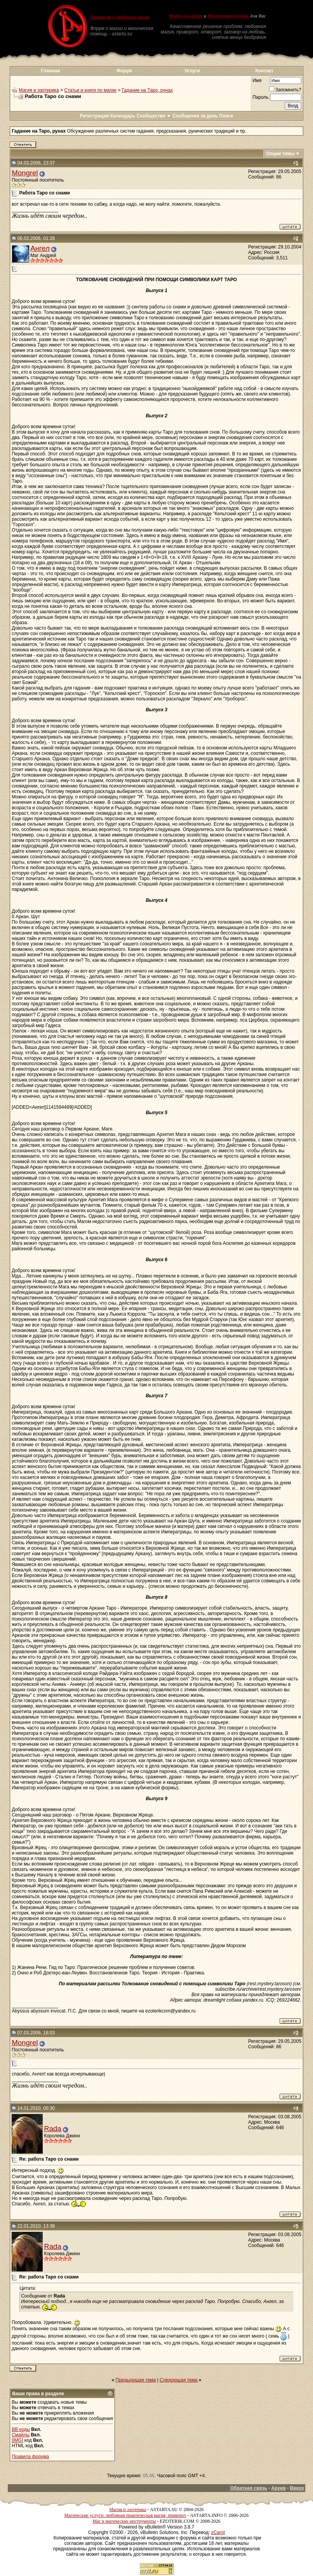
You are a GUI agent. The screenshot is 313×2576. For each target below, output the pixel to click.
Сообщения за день (195, 116)
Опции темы (280, 153)
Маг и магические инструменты (124, 2521)
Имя (256, 80)
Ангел (40, 248)
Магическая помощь (228, 16)
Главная (50, 71)
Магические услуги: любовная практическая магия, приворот (125, 2515)
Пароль (260, 97)
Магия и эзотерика (39, 90)
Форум (124, 71)
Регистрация (94, 116)
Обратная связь (248, 2488)
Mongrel (25, 173)
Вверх (297, 2488)
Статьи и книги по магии (90, 90)
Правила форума (30, 2456)
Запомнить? (285, 90)
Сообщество (154, 116)
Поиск (226, 116)
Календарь (123, 116)
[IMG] (17, 2440)
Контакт (264, 71)
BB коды (21, 2429)
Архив (278, 2488)
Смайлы (21, 2435)
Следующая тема (178, 2380)
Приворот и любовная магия (120, 17)
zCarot (218, 2532)
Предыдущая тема (136, 2380)
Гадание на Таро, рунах (147, 90)
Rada (52, 2128)
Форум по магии (186, 16)
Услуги (192, 71)
